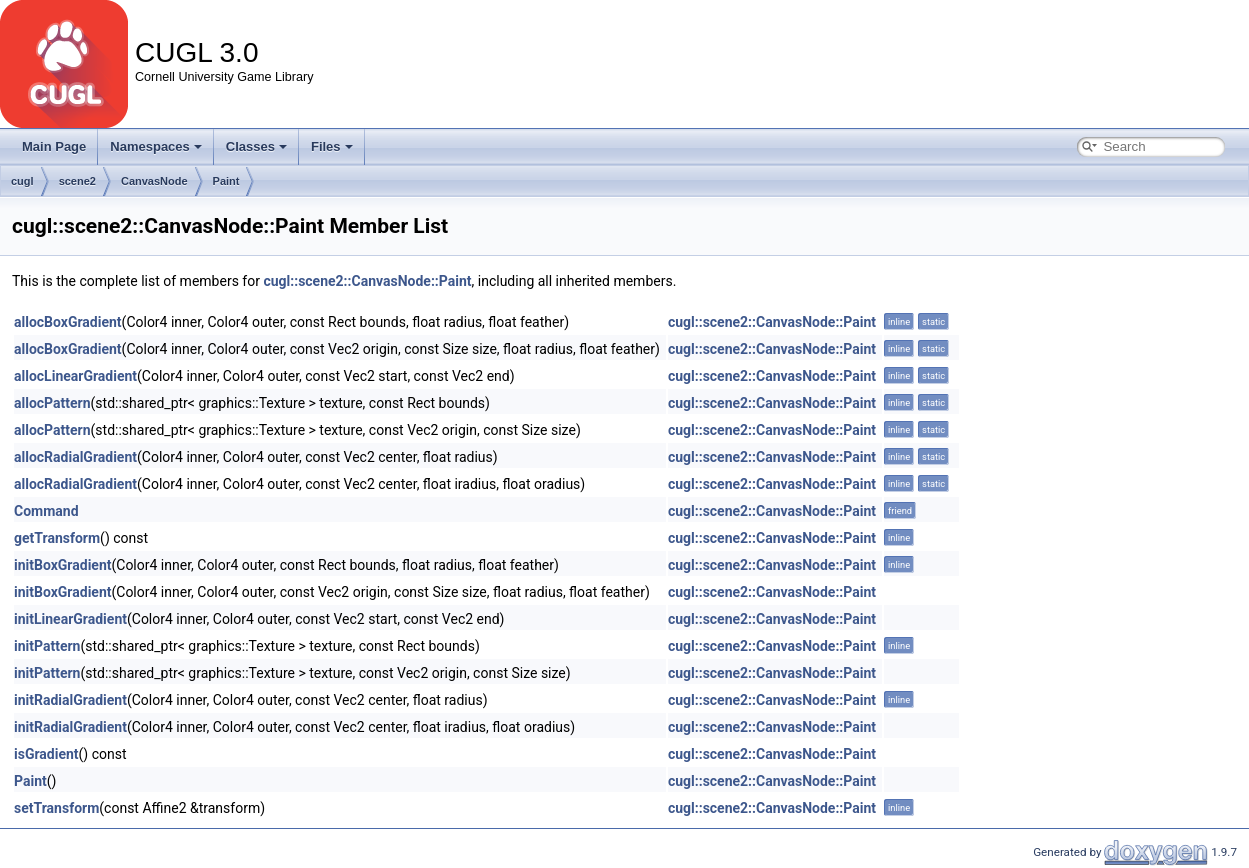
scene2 (77, 181)
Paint (226, 181)
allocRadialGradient (75, 457)
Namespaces (156, 146)
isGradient (46, 754)
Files (332, 146)
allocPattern (52, 403)
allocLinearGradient (75, 376)
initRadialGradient (70, 700)
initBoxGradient (62, 565)
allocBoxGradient (68, 322)
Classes (256, 146)
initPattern (47, 646)
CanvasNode (154, 181)
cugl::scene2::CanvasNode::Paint (367, 281)
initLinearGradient (70, 619)
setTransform (56, 808)
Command (46, 511)
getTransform (57, 538)
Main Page (54, 146)
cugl (22, 181)
